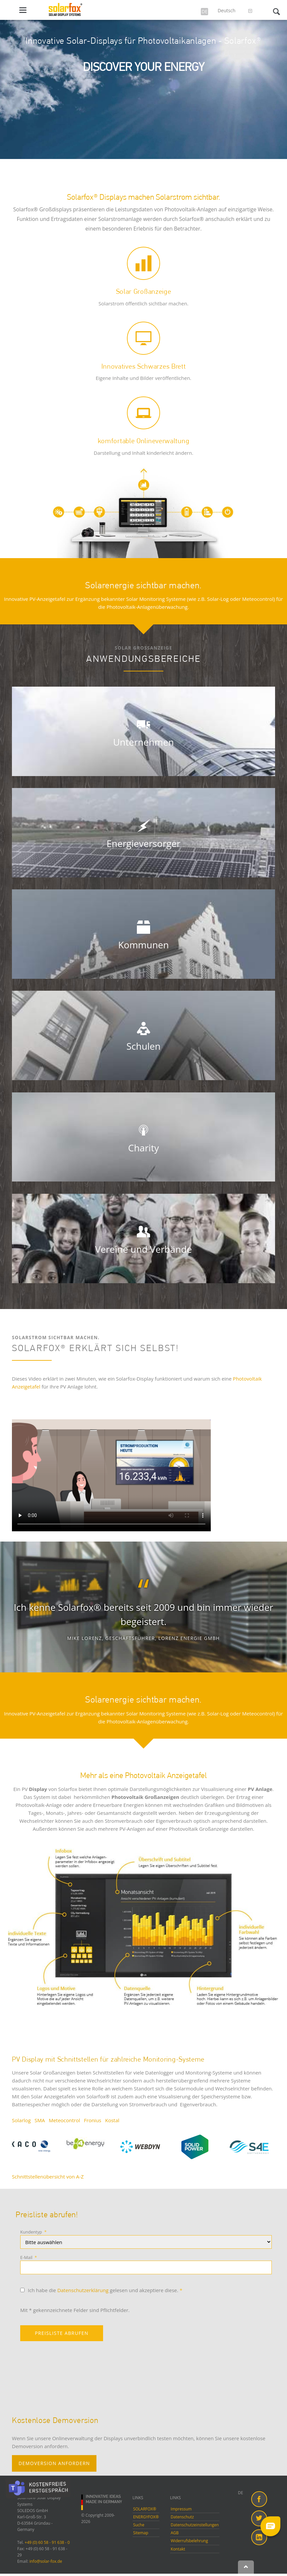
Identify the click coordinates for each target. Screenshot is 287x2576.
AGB (175, 2533)
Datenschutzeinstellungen (195, 2525)
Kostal (112, 2120)
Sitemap (140, 2533)
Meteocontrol (64, 2120)
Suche (138, 2525)
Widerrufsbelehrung (189, 2541)
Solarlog (21, 2120)
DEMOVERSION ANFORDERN (54, 2463)
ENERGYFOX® (146, 2517)
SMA (39, 2120)
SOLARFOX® (144, 2509)
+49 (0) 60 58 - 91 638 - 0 (47, 2542)
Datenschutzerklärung (83, 2290)
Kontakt (178, 2549)
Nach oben (246, 2567)
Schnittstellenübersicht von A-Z (48, 2176)
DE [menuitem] (240, 2493)
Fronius (92, 2120)
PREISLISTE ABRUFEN (61, 2333)
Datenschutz (182, 2517)
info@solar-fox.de (45, 2561)
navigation (23, 10)
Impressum (181, 2509)
